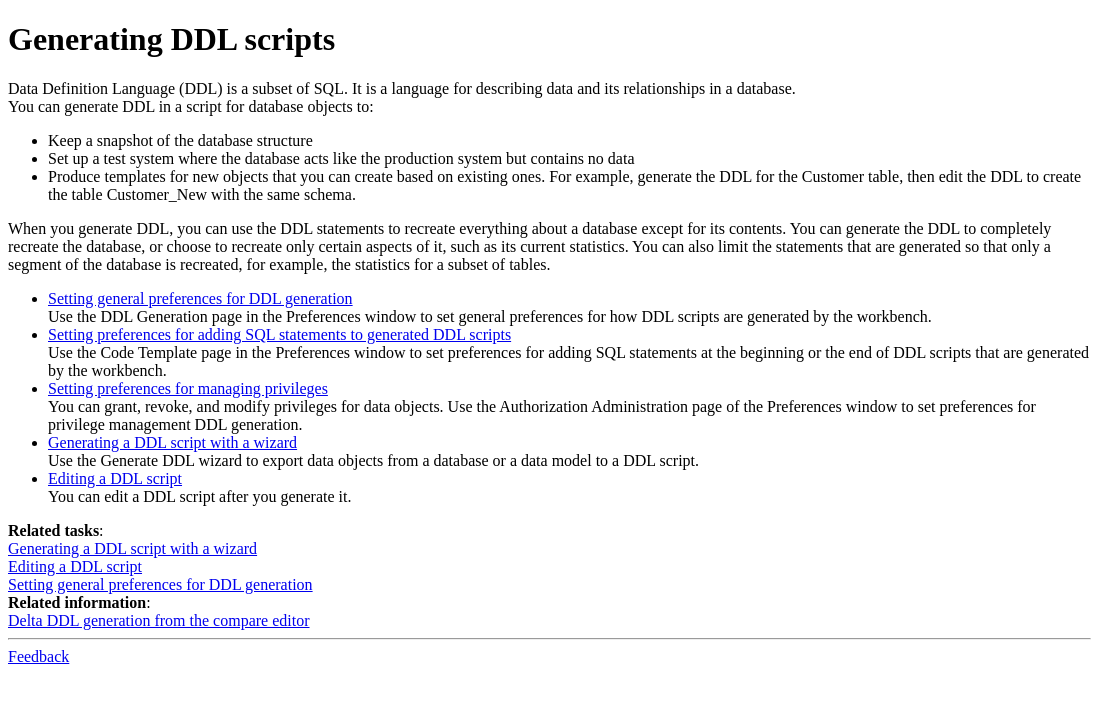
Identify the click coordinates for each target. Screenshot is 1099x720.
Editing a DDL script (115, 478)
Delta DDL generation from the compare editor (159, 620)
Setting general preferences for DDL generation (200, 298)
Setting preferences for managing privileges (188, 388)
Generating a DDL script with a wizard (172, 442)
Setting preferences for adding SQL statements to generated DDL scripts (279, 334)
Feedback (38, 656)
